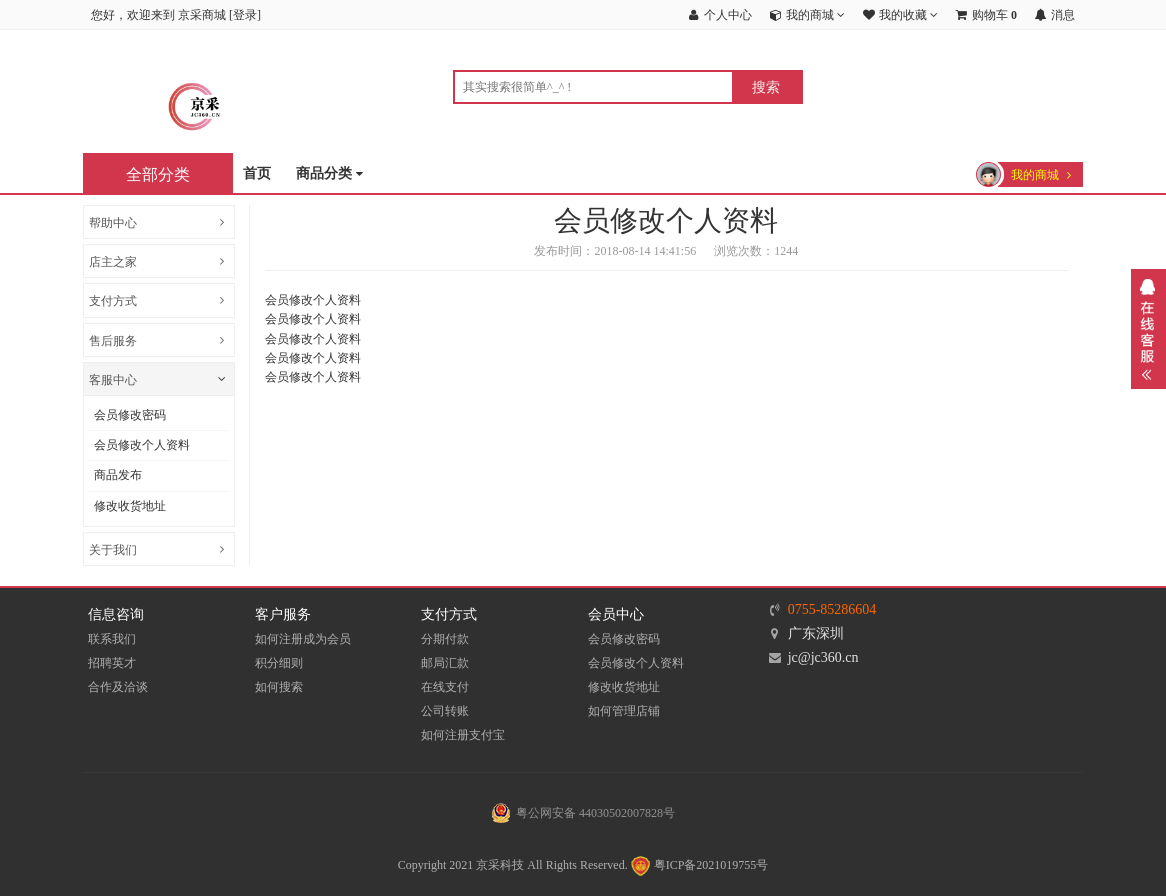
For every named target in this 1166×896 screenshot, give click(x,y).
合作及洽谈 (118, 687)
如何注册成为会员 (303, 639)
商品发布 (118, 475)
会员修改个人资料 (142, 445)
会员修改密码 (130, 415)
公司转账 (445, 711)
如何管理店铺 (624, 711)
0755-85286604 (832, 609)
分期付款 (445, 639)
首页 (257, 173)
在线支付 (445, 687)
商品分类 (329, 174)
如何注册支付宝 (463, 735)
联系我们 (112, 639)
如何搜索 (279, 687)
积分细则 (279, 663)
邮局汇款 (445, 663)
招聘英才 (112, 663)
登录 (245, 15)
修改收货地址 (130, 506)
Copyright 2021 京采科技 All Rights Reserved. (513, 865)
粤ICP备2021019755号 (698, 865)
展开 (1148, 329)
